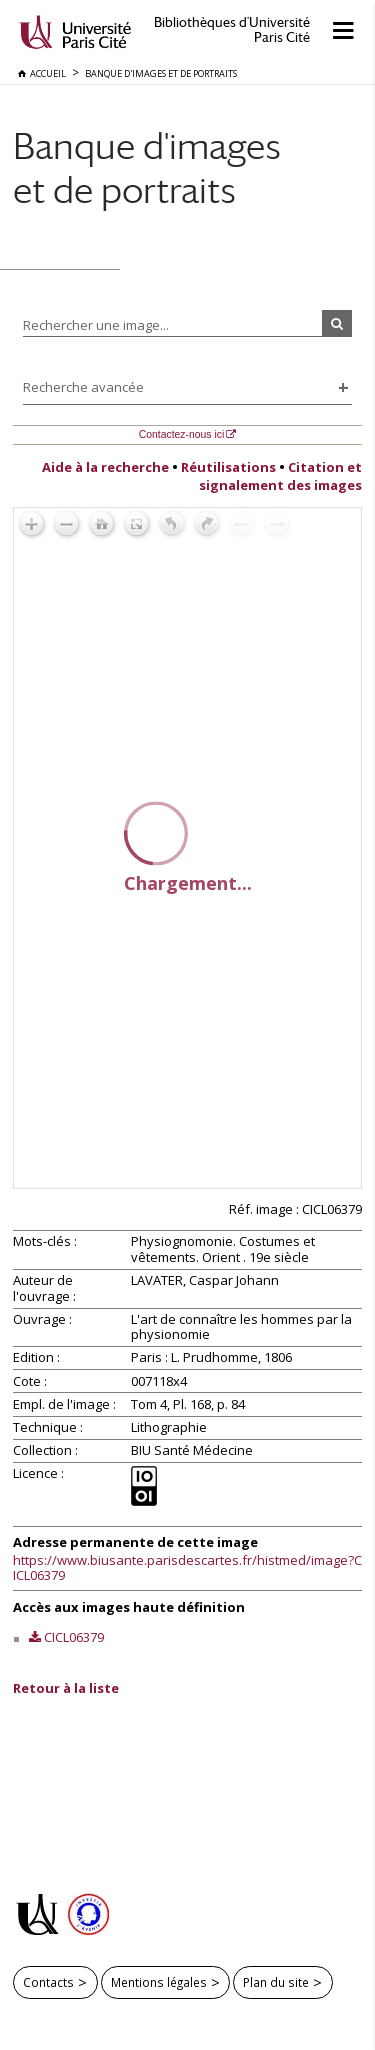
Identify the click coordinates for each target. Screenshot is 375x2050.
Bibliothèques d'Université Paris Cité (232, 30)
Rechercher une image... (96, 325)
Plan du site (276, 1982)
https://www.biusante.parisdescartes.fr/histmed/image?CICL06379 (187, 1568)
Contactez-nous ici (181, 434)
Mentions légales (159, 1982)
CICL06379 (74, 1637)
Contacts (48, 1982)
